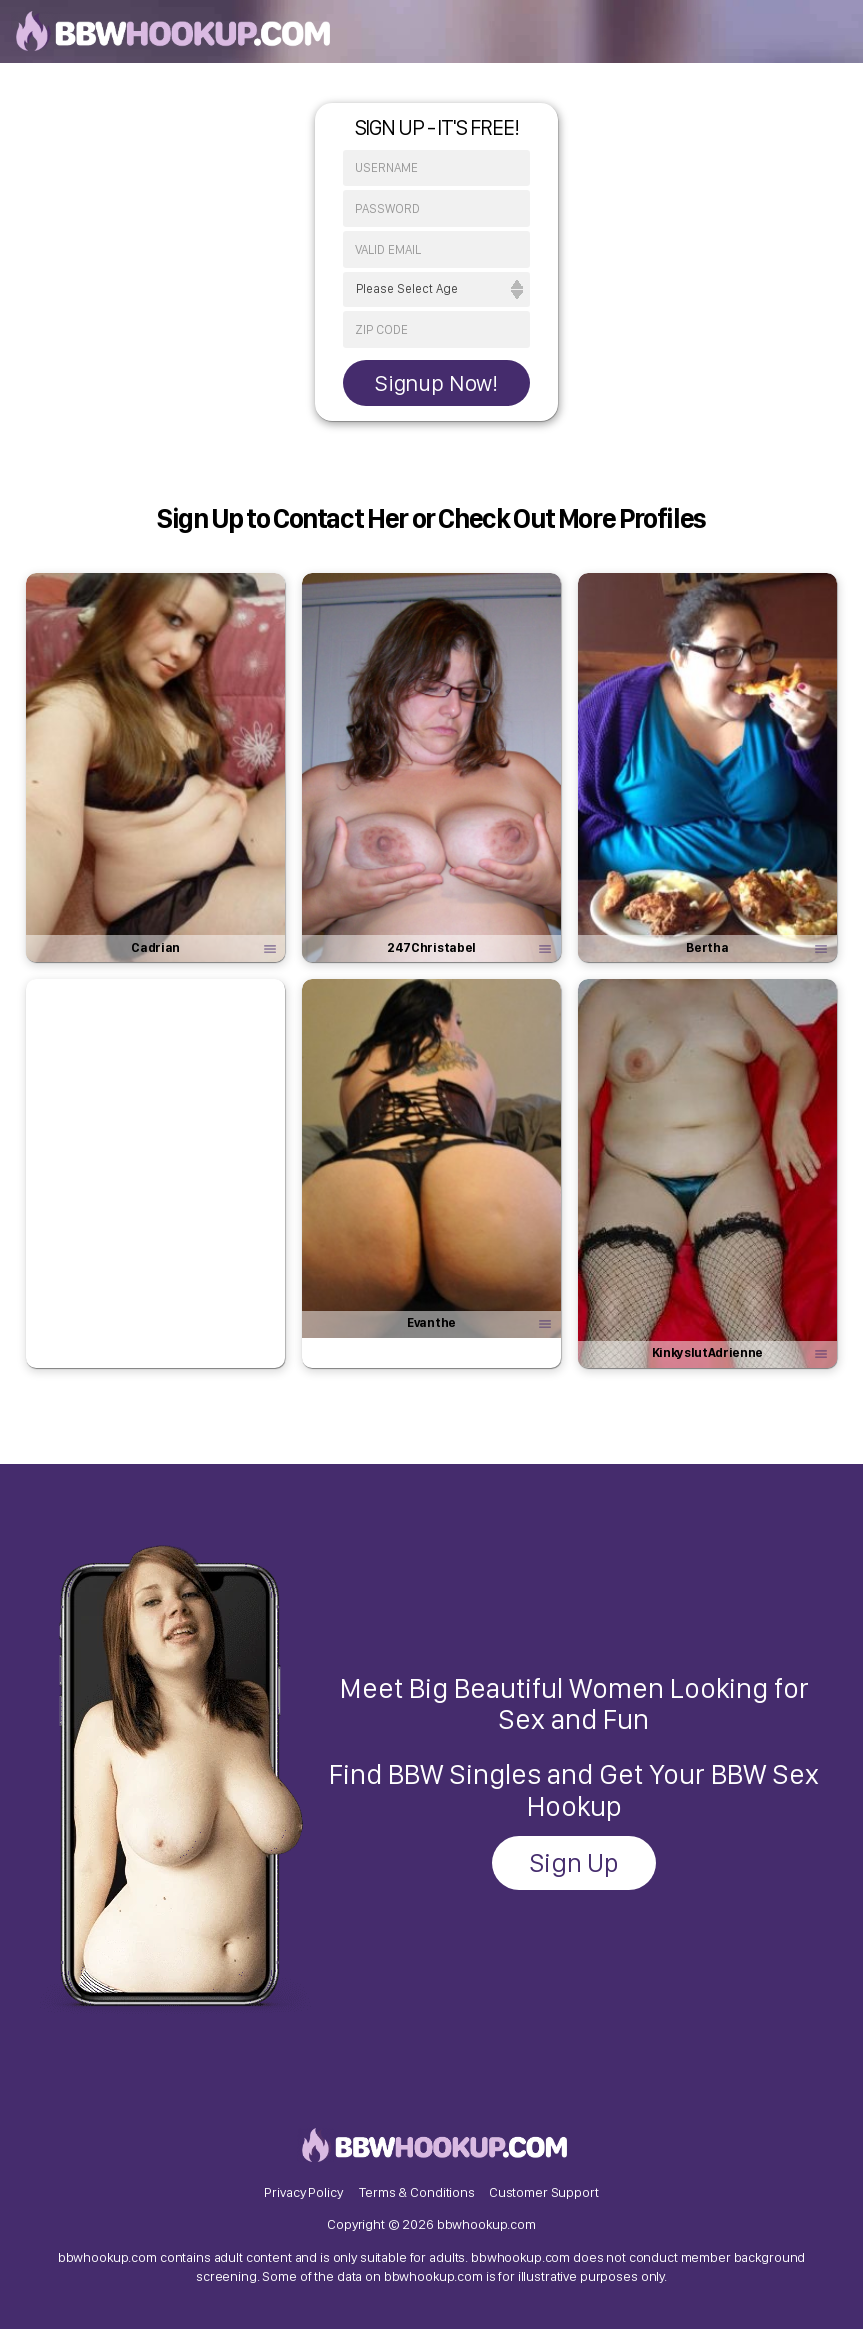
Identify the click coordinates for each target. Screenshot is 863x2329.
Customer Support (544, 2192)
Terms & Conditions (416, 2192)
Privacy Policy (303, 2192)
